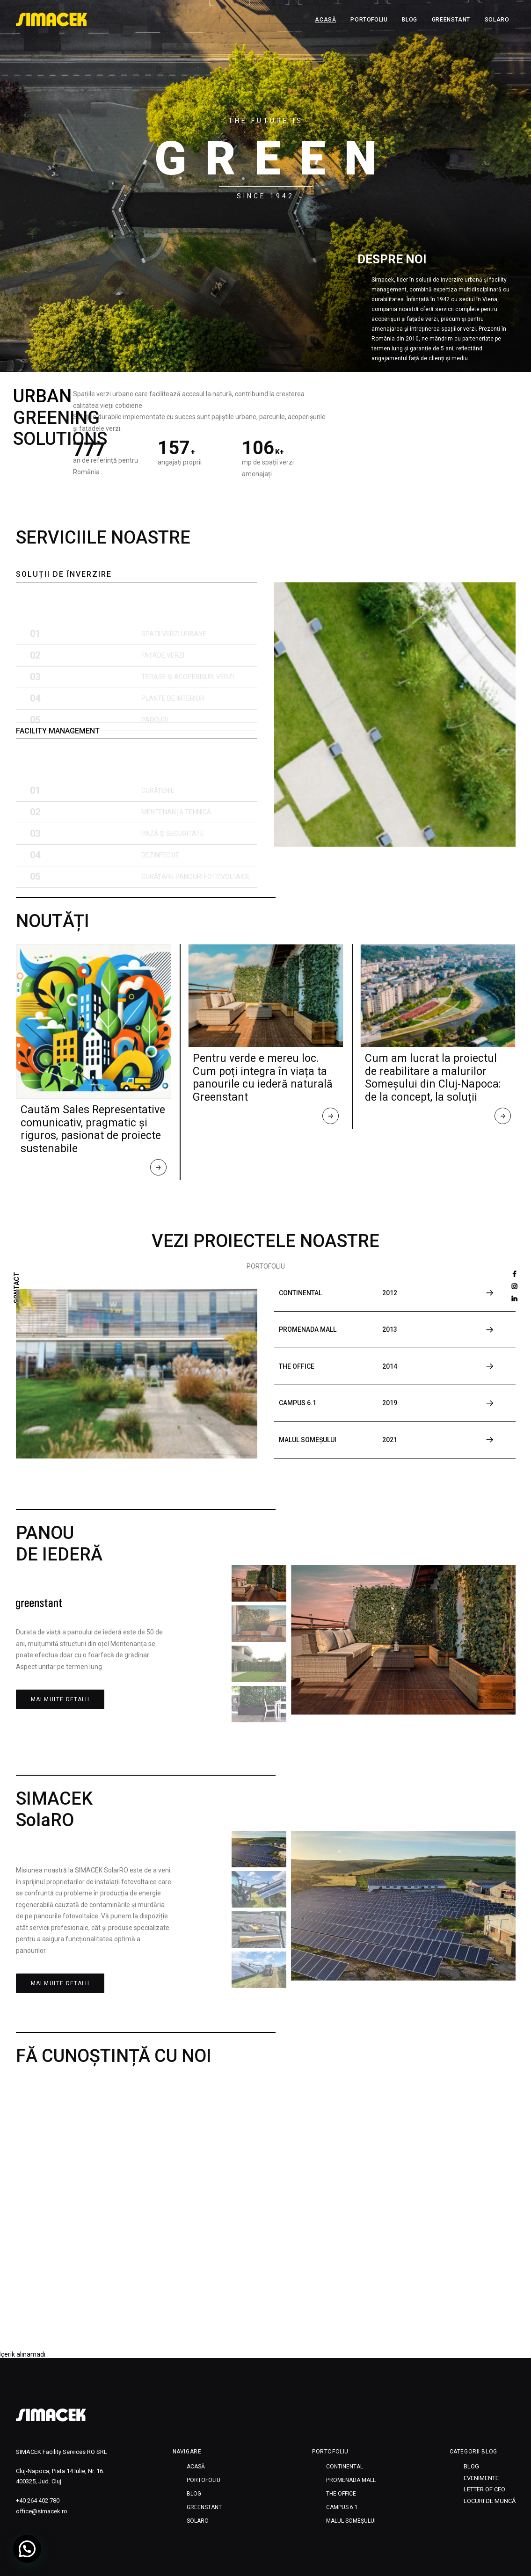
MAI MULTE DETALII (60, 1699)
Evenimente (481, 2478)
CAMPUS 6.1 (342, 2507)
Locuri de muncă (490, 2500)
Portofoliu (368, 19)
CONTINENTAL (344, 2466)
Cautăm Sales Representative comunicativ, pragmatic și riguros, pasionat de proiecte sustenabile (93, 1129)
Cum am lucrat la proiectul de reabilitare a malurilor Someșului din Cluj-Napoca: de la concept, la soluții (433, 1077)
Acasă (325, 19)
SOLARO (497, 19)
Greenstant (451, 19)
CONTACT (17, 1288)
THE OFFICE (341, 2493)
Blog (409, 19)
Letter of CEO (484, 2489)
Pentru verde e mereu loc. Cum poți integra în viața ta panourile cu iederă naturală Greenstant (263, 1077)
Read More (158, 1169)
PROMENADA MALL (351, 2480)
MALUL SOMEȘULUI (351, 2521)
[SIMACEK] (52, 20)
